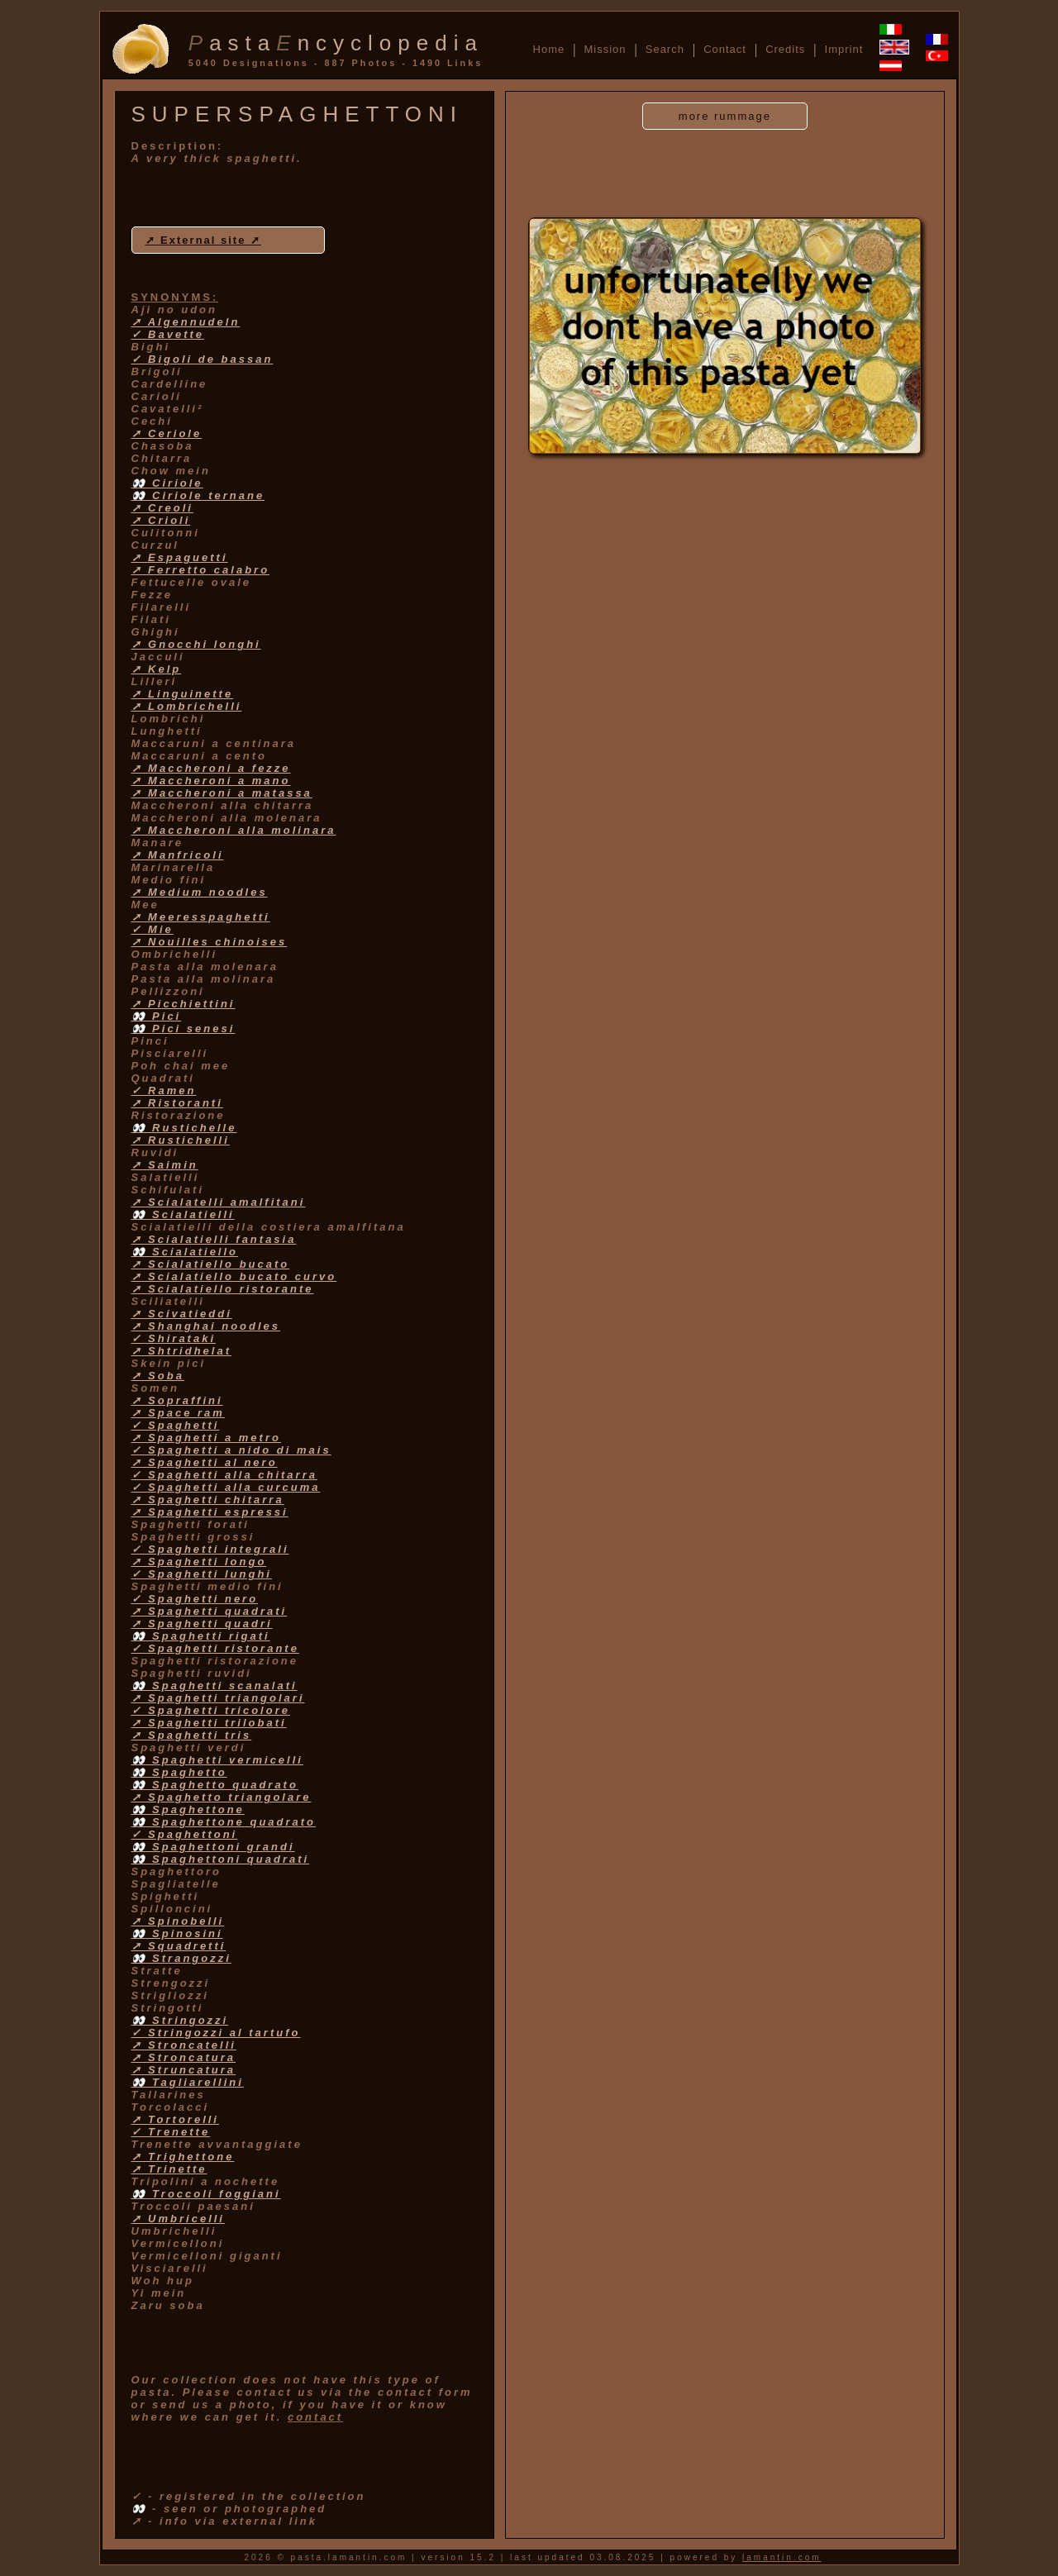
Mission (605, 49)
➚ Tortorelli (175, 2119)
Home (549, 49)
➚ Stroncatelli (183, 2045)
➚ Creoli (162, 508)
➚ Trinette (169, 2169)
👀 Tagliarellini (187, 2082)
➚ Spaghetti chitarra (207, 1499)
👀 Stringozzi (180, 2020)
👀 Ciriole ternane (198, 495)
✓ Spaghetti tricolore (210, 1710)
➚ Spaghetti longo (199, 1561)
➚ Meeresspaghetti (200, 917)
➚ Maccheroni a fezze (211, 768)
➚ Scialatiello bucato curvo (234, 1276)
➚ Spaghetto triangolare (221, 1797)
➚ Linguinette (182, 694)
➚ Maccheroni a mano (211, 780)
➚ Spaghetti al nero (204, 1462)
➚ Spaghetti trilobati (209, 1723)
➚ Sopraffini (177, 1400)
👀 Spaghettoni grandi (213, 1846)
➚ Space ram (178, 1413)
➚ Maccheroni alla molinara (233, 830)
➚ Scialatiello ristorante (222, 1289)
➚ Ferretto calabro (200, 570)
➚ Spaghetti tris (191, 1735)
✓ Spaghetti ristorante (215, 1648)
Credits (785, 49)
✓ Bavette (168, 334)
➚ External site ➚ (203, 240)
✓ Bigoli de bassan (202, 359)
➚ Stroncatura (183, 2057)
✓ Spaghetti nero (195, 1599)
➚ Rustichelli (180, 1140)
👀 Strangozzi (181, 1958)
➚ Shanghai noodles (206, 1326)
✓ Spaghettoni (184, 1834)
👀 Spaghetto (179, 1772)
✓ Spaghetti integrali (210, 1549)
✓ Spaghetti (175, 1425)
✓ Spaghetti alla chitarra (224, 1475)
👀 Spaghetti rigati (200, 1636)
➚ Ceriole (167, 433)
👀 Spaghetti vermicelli (217, 1760)
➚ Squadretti (178, 1946)
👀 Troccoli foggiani (206, 2194)
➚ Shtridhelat (181, 1351)
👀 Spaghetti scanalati (214, 1685)
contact (315, 2417)
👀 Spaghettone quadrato (224, 1822)
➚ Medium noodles (199, 892)
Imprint (844, 49)
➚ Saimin (164, 1165)
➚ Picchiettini (183, 1004)
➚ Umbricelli (178, 2218)
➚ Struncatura (183, 2070)
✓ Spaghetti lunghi (201, 1574)
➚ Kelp (156, 669)
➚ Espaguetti (179, 557)
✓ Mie (152, 929)
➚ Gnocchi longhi (196, 644)
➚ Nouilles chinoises (209, 942)
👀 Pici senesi (183, 1028)
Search (665, 49)
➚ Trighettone (183, 2156)
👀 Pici (156, 1016)
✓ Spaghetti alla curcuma (226, 1487)
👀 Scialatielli (183, 1214)
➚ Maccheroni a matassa (221, 793)
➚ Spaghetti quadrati (209, 1611)
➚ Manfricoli (177, 855)
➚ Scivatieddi (181, 1313)
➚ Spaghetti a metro (206, 1437)
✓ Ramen (164, 1090)
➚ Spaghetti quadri (202, 1623)
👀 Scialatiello (185, 1251)
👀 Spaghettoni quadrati (220, 1859)
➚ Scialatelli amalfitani (218, 1202)
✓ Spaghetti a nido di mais (231, 1450)
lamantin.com (781, 2557)
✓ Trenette (171, 2132)
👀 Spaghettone (188, 1809)
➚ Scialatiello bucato (210, 1264)
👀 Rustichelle (184, 1127)
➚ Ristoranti (177, 1103)
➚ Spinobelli (178, 1921)
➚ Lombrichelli (186, 706)
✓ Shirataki (174, 1338)
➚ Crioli (161, 520)
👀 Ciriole (167, 483)
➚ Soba (157, 1375)
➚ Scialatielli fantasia (214, 1239)
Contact (724, 49)
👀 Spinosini (177, 1933)
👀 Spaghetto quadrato (214, 1784)
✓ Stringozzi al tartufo (216, 2032)
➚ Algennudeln (186, 322)
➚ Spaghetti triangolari (218, 1698)
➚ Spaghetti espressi (209, 1512)
